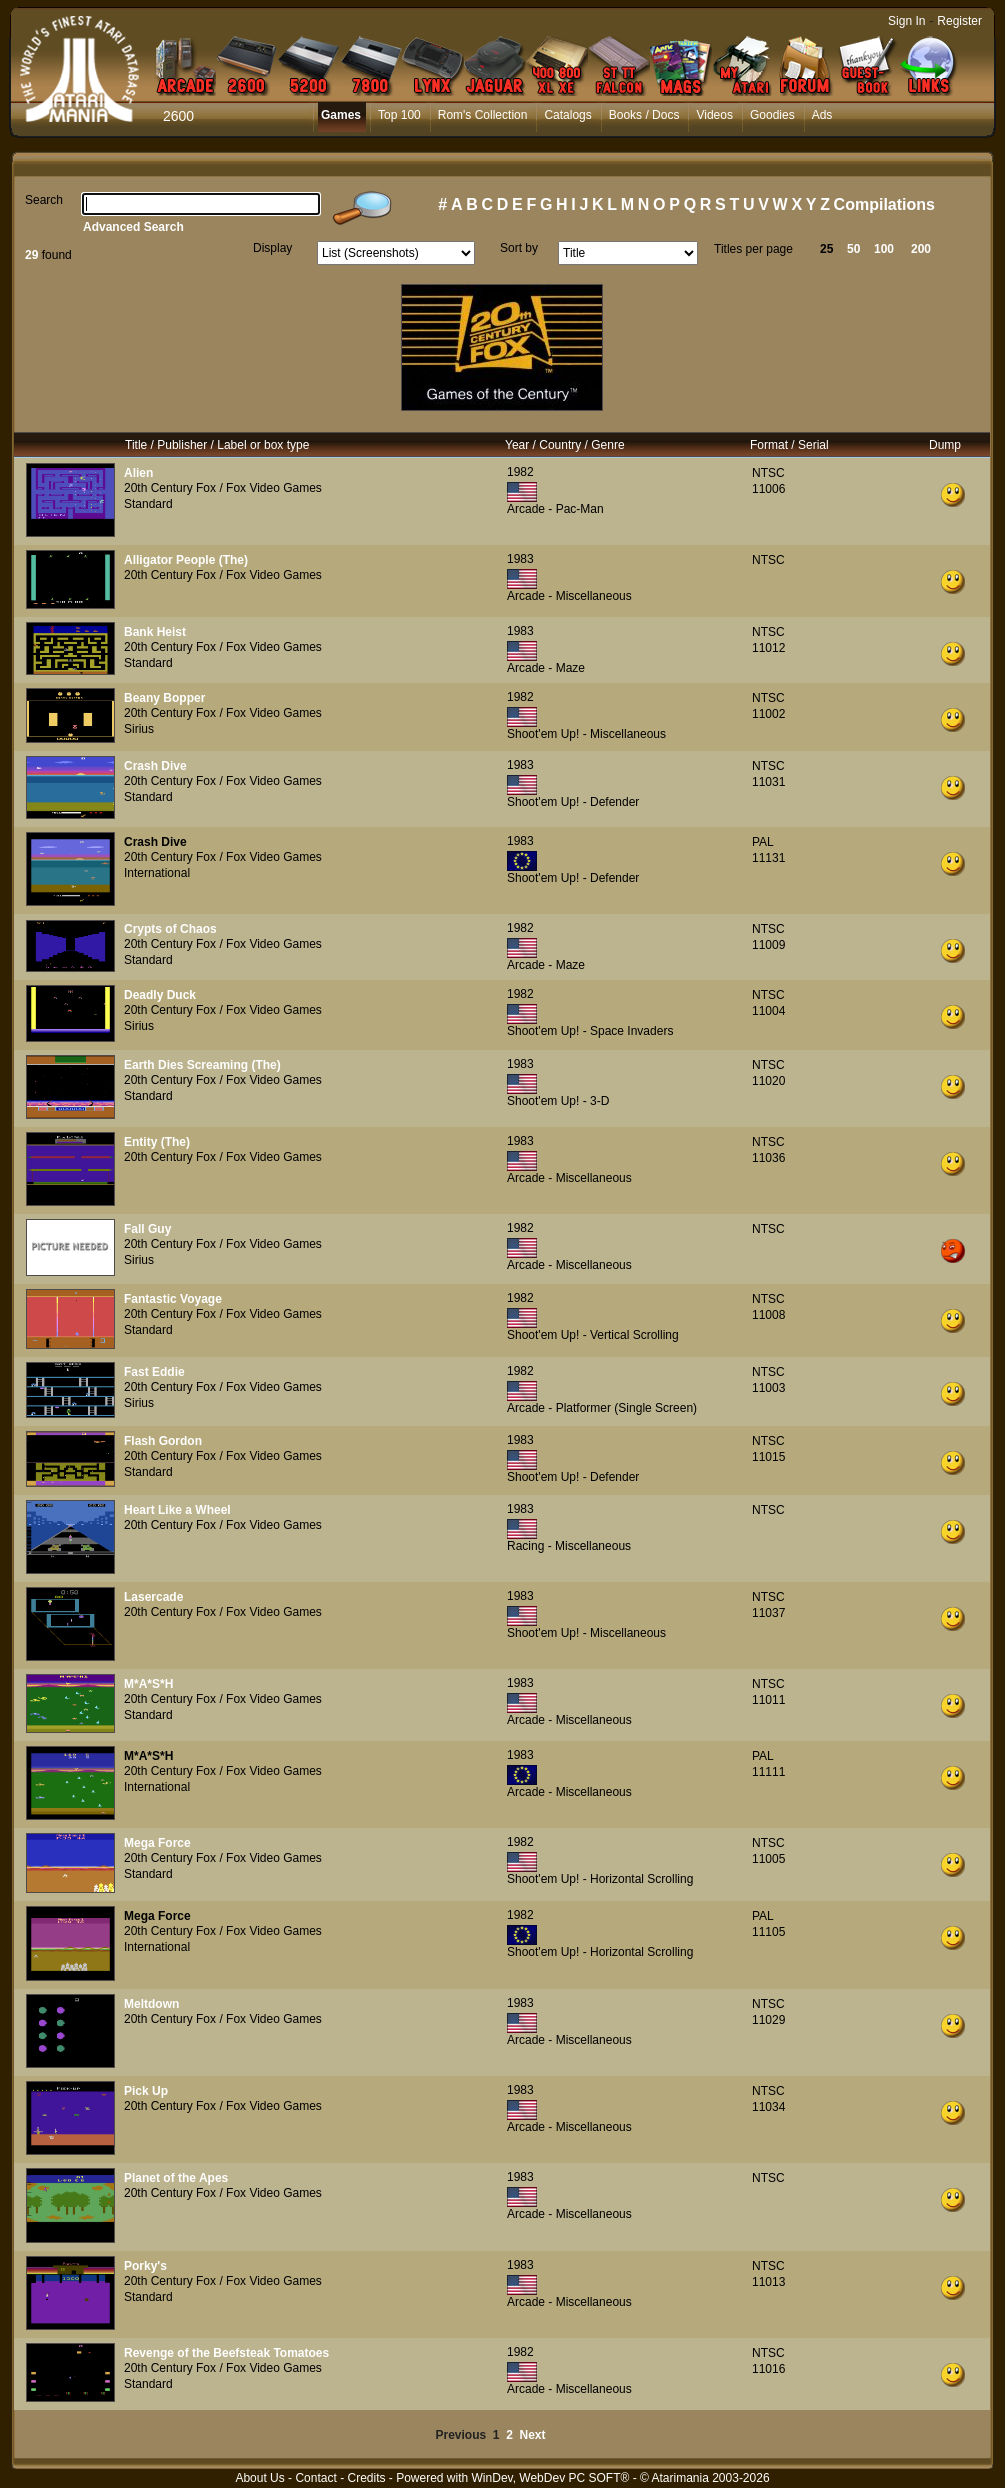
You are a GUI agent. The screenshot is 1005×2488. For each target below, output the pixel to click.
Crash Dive (155, 766)
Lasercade (153, 1597)
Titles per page (753, 249)
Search (44, 200)
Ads (822, 115)
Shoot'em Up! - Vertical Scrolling (593, 1335)
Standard (148, 504)
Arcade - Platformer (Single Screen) (602, 1408)
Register (959, 21)
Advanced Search (133, 227)
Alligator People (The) (186, 560)
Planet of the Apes (176, 2178)
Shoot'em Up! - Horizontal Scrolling (600, 1879)
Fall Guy (147, 1229)
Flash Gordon (163, 1441)
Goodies (772, 115)
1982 (520, 472)
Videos (714, 115)
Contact (315, 2478)
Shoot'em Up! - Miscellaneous (586, 734)
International (157, 873)
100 (884, 249)
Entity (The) (157, 1142)
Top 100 (399, 115)
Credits (366, 2478)
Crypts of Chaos (170, 929)
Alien (138, 473)
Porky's (145, 2266)
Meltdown (151, 2004)
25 (826, 249)
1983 (520, 559)
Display (272, 248)
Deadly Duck (160, 995)
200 (921, 249)
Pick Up (146, 2091)
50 (853, 249)
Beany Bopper (164, 698)
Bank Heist (155, 632)
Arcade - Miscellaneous (569, 596)
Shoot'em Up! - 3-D (558, 1101)
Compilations (884, 204)
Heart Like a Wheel (177, 1510)
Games (341, 115)
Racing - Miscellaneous (569, 1546)
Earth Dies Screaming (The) (202, 1065)
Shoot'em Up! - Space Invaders (590, 1031)
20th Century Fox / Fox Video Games (223, 488)
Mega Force (157, 1843)
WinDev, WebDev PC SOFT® (551, 2478)
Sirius (139, 729)
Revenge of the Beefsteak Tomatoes (226, 2353)
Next (533, 2435)
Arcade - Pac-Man (555, 509)
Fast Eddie (154, 1372)
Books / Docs (644, 115)
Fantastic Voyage (173, 1299)
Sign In (906, 21)
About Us (259, 2478)
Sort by (519, 248)
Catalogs (567, 115)
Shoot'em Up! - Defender (573, 802)
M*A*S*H (148, 1684)
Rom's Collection (483, 115)
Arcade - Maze (546, 668)
